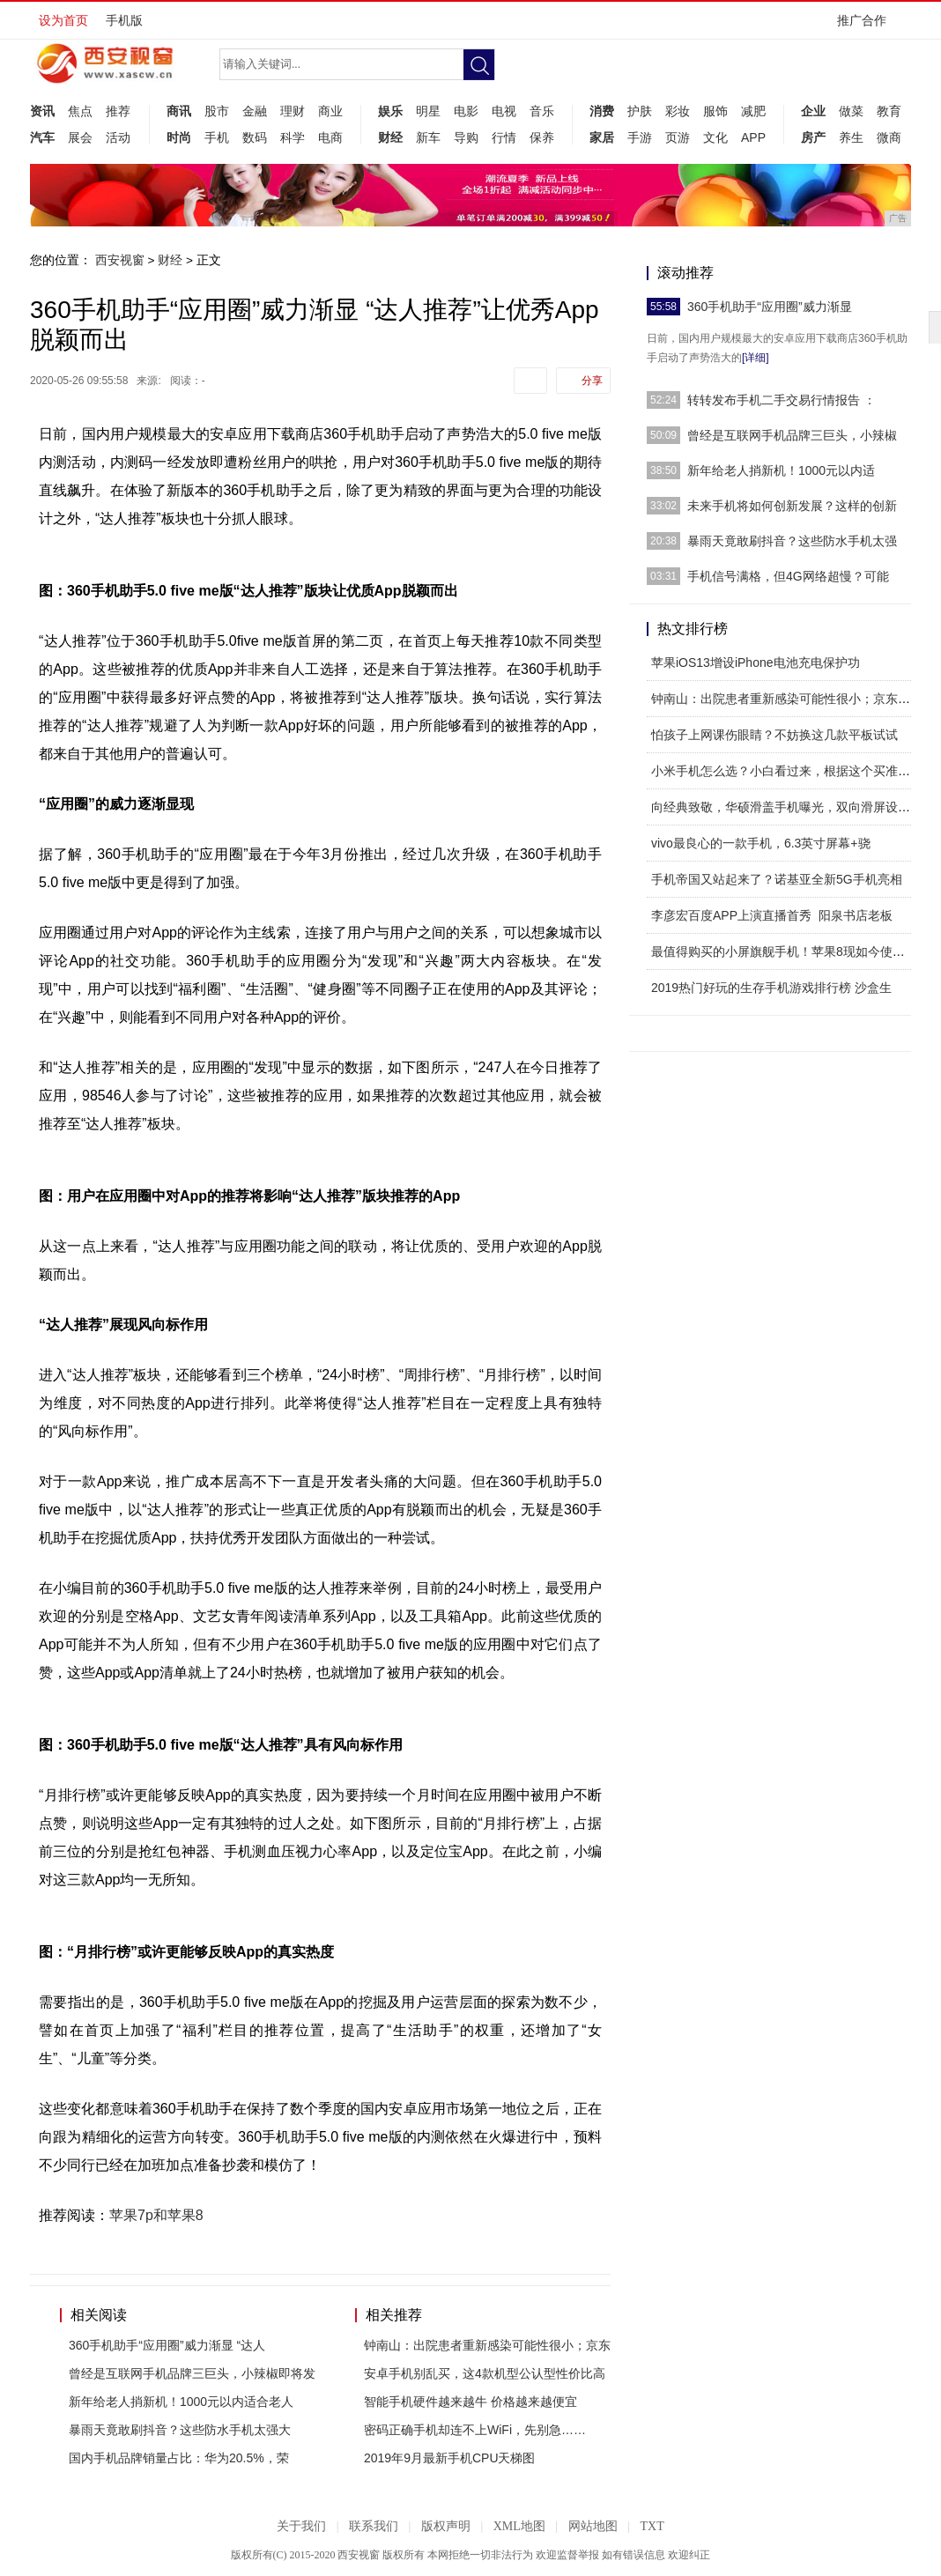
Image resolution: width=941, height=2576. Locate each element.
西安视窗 (119, 260)
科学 (292, 137)
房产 (813, 137)
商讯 (179, 111)
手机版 (124, 20)
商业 (330, 111)
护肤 (639, 111)
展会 (80, 137)
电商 (330, 137)
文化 (715, 137)
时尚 (179, 137)
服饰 (715, 111)
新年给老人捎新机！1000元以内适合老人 (181, 2402)
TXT (651, 2526)
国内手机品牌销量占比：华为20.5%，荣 (179, 2458)
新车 (428, 137)
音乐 (542, 111)
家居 (601, 137)
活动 (118, 137)
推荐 (118, 111)
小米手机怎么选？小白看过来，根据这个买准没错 (786, 771)
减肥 (753, 111)
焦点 (80, 111)
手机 (216, 137)
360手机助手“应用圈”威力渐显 (769, 307)
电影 (466, 111)
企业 (813, 111)
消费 (601, 111)
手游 (639, 137)
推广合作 (867, 26)
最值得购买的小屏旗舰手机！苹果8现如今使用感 (784, 951)
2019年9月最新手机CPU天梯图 (450, 2458)
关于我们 (301, 2526)
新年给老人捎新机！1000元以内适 (781, 470)
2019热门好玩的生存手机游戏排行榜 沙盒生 (771, 988)
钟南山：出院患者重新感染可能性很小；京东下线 (786, 699)
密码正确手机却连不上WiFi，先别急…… (475, 2430)
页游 (677, 137)
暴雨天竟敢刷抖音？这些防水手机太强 (792, 541)
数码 (254, 137)
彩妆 (677, 111)
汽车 (42, 137)
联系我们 (373, 2526)
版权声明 (445, 2526)
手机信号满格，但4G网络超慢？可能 (788, 576)
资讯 (42, 111)
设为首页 (63, 20)
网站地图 (593, 2526)
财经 (390, 137)
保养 (542, 137)
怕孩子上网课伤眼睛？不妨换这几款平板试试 (774, 735)
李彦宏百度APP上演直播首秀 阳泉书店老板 (772, 915)
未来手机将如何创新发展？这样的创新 (792, 506)
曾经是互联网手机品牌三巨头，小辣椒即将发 (192, 2373)
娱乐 (390, 111)
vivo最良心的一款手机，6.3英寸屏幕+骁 (761, 843)
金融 (254, 111)
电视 (504, 111)
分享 (592, 380)
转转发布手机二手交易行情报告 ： (781, 400)
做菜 (851, 111)
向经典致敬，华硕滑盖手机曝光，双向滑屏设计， (786, 807)
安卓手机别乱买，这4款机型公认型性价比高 (484, 2373)
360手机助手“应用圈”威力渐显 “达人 (167, 2345)
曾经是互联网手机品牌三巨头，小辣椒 (792, 435)
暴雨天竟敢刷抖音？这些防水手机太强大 (180, 2430)
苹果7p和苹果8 (156, 2215)
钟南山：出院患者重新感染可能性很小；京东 (487, 2345)
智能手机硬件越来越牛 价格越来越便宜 (470, 2402)
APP (753, 137)
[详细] (755, 358)
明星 (428, 111)
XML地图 (519, 2526)
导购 (466, 137)
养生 (851, 137)
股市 (216, 111)
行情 (504, 137)
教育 (889, 111)
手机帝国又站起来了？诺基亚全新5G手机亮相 (776, 879)
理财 (292, 111)
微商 (889, 137)
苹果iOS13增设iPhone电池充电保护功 (755, 662)
